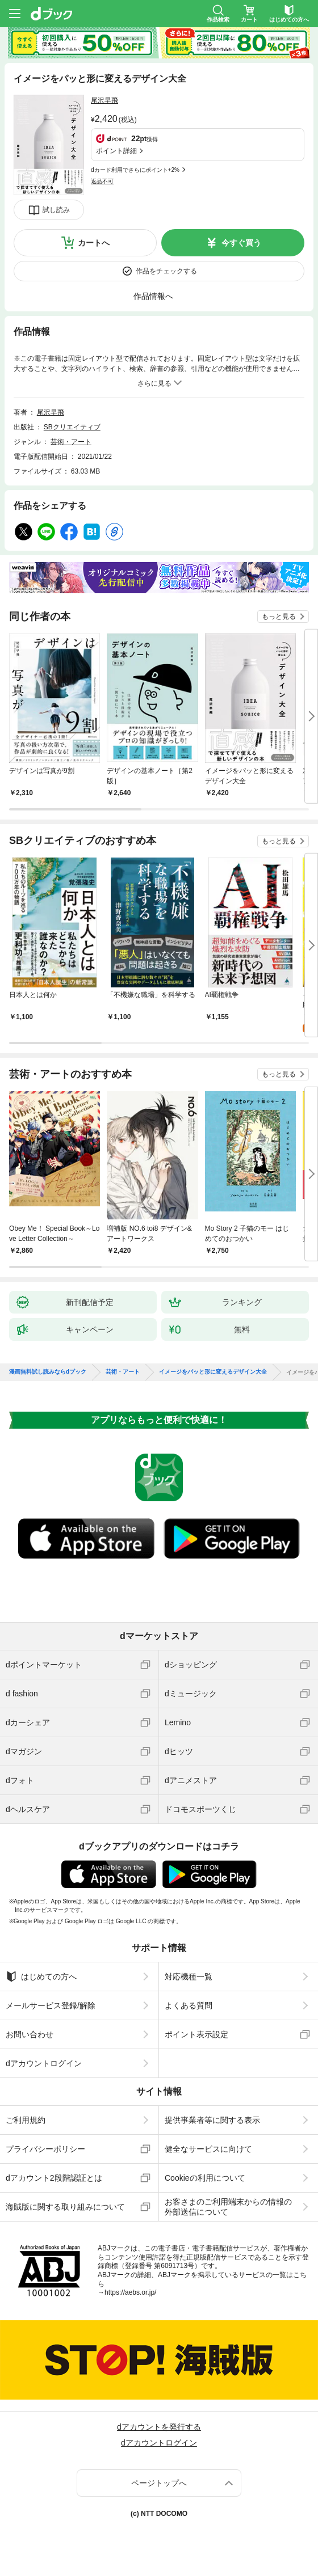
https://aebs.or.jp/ (130, 2292)
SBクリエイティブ (72, 427)
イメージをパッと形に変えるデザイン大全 (213, 1372)
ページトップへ (159, 2483)
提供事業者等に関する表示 (212, 2120)
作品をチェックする (166, 271)
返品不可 (102, 181)
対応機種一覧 (188, 1976)
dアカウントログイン (44, 2063)
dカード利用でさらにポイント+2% (135, 170)
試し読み (56, 210)
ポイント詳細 (116, 151)
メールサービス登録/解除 (50, 2005)
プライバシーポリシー (45, 2148)
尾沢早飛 (104, 100)
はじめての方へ (41, 1976)
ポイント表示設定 (196, 2034)
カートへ (94, 242)
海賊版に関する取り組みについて (65, 2206)
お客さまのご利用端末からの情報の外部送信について (228, 2206)
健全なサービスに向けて (208, 2148)
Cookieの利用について (205, 2177)
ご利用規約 (25, 2120)
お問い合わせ (29, 2034)
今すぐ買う (241, 242)
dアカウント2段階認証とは (54, 2177)
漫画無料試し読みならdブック (47, 1372)
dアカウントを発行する (159, 2426)
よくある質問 (188, 2005)
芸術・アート (71, 442)
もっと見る (279, 616)
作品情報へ (153, 296)
